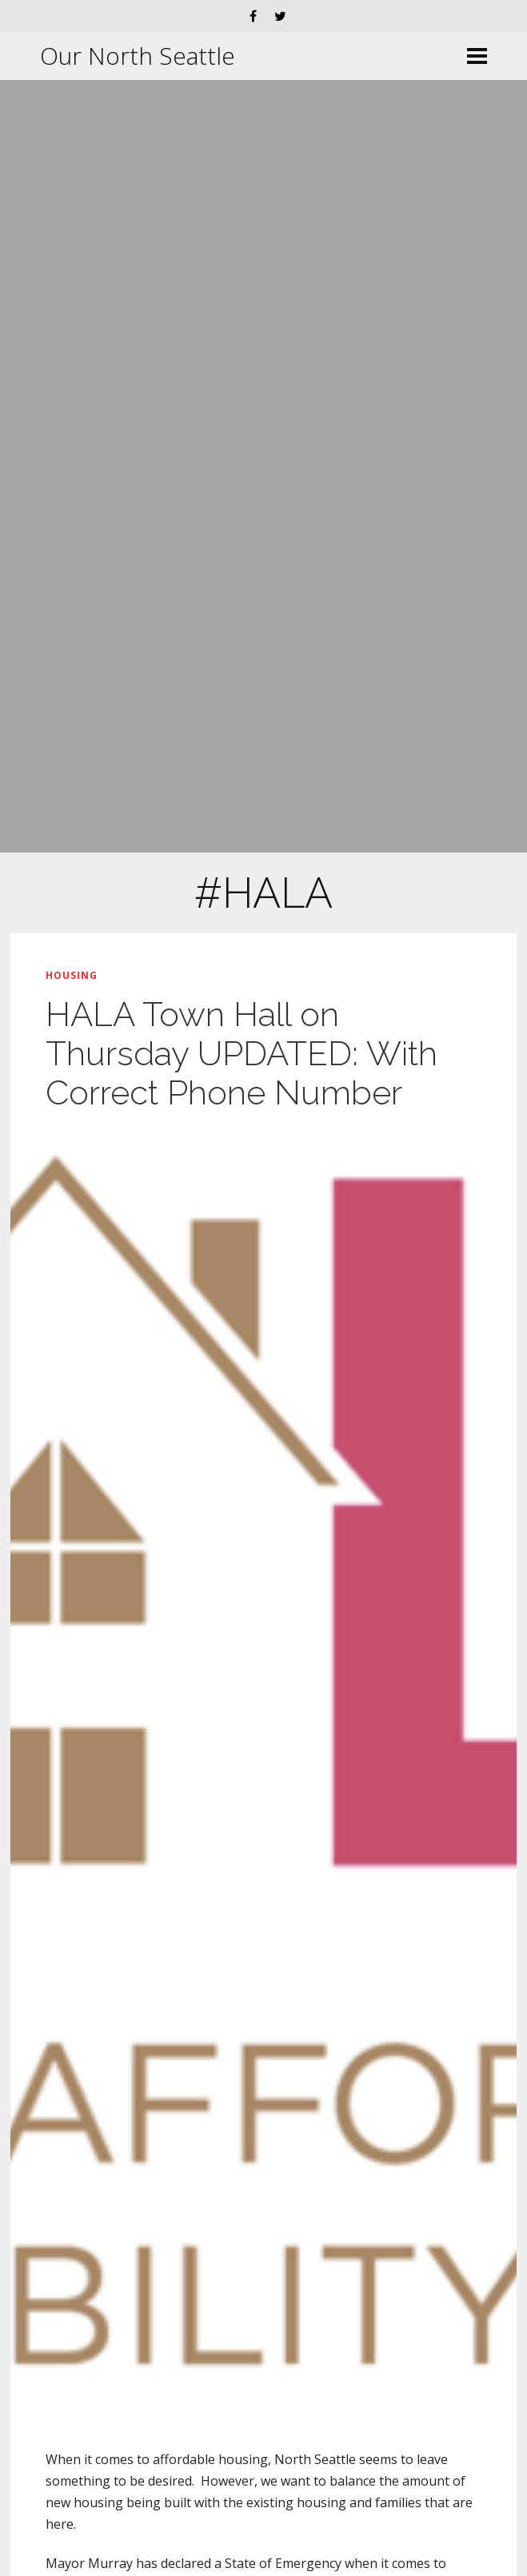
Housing (72, 975)
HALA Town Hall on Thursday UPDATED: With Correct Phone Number (241, 1053)
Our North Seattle (137, 55)
